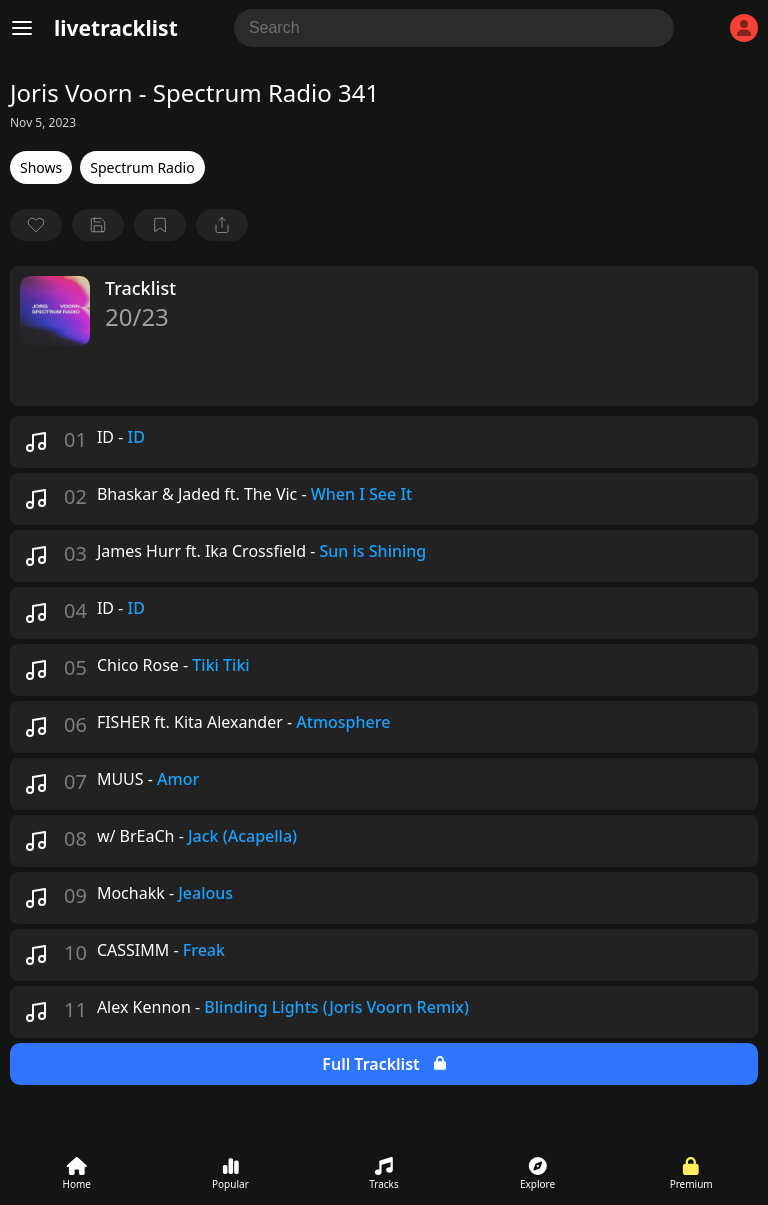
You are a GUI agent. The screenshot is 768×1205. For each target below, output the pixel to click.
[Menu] (22, 28)
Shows (41, 167)
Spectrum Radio (142, 167)
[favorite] (36, 225)
